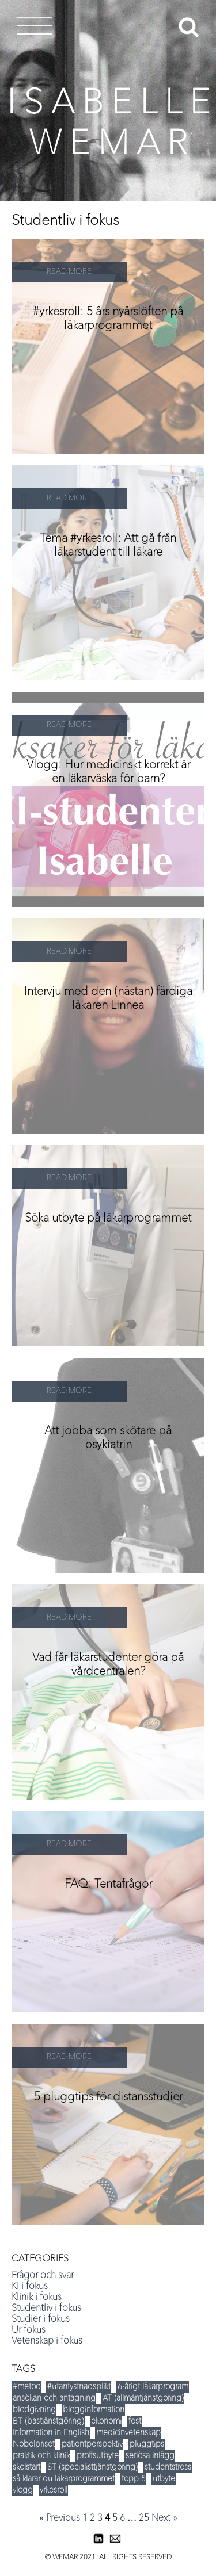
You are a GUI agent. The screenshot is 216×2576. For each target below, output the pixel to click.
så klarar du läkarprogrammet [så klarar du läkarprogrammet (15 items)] (64, 2479)
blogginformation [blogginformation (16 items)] (93, 2410)
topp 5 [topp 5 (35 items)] (134, 2479)
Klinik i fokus (37, 2297)
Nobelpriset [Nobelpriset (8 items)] (34, 2444)
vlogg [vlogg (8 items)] (23, 2490)
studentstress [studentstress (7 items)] (168, 2467)
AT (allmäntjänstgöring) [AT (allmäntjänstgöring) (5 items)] (143, 2398)
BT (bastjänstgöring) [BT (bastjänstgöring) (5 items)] (48, 2421)
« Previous (59, 2518)
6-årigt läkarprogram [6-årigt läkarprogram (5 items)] (153, 2387)
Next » (164, 2518)
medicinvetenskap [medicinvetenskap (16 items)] (128, 2433)
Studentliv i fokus (46, 2308)
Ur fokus (29, 2330)
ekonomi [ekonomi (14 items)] (106, 2421)
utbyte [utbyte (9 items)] (164, 2479)
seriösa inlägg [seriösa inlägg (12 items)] (150, 2456)
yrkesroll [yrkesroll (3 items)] (53, 2490)
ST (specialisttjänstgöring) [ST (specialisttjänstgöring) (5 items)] (92, 2467)
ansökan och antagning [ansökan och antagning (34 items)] (54, 2398)
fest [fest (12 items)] (134, 2421)
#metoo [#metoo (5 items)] (26, 2387)
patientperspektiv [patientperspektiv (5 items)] (92, 2444)
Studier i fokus (41, 2319)
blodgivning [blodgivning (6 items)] (34, 2410)
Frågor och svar (43, 2275)
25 (144, 2518)
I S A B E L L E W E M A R (108, 124)
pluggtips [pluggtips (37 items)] (147, 2444)
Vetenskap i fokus (47, 2341)
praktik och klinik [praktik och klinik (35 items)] (41, 2456)
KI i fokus (30, 2286)
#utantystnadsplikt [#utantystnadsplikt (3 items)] (79, 2387)
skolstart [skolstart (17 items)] (26, 2467)
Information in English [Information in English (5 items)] (51, 2433)
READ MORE (69, 271)
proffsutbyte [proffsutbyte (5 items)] (98, 2456)
